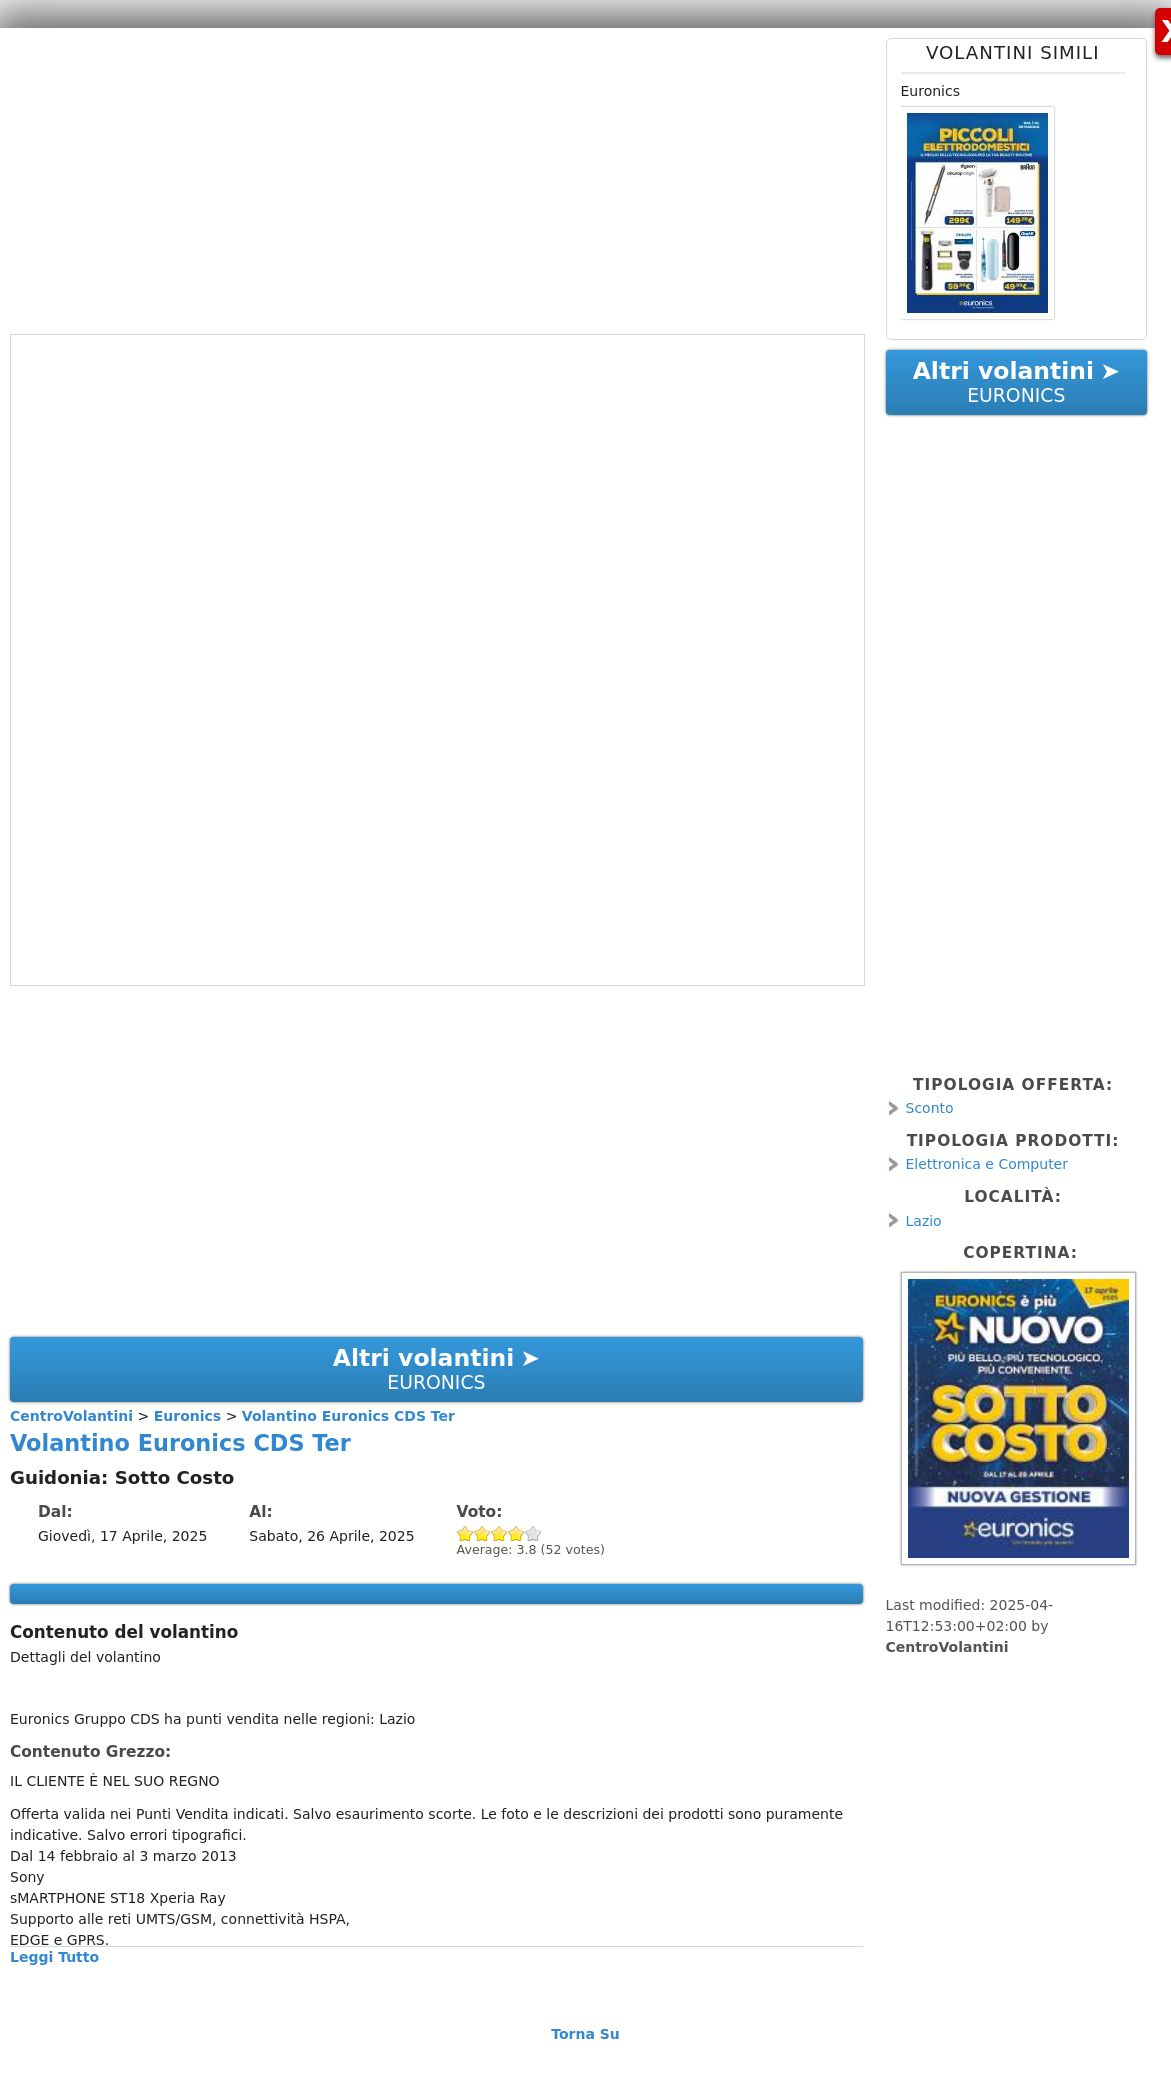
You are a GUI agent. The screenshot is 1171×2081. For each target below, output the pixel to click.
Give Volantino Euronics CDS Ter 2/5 (482, 1533)
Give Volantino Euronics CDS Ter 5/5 (533, 1533)
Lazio (924, 1221)
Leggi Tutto (54, 1957)
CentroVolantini (947, 1647)
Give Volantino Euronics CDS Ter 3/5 (499, 1533)
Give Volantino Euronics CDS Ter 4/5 (516, 1533)
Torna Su (585, 2034)
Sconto (930, 1108)
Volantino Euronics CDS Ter (180, 1443)
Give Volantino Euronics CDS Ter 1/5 (465, 1533)
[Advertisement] (429, 178)
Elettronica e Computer (987, 1164)
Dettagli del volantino (85, 1657)
